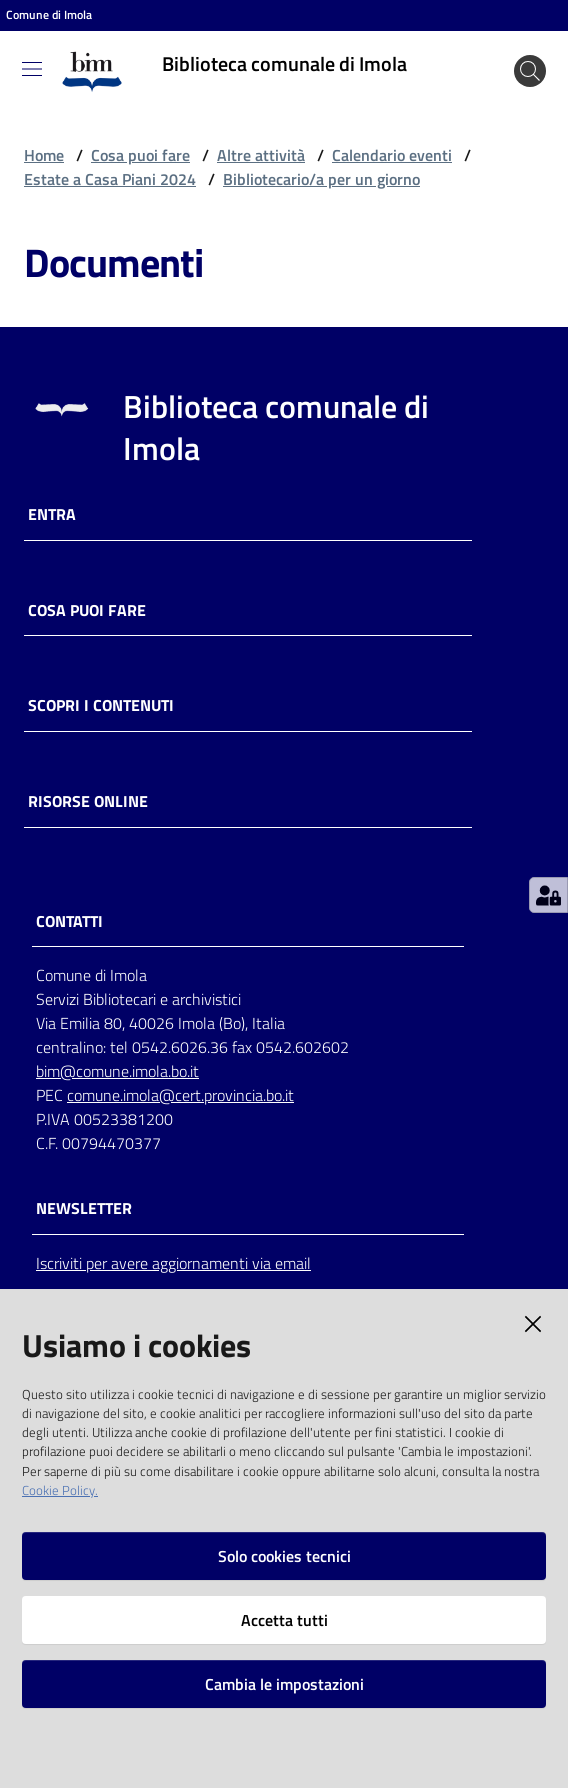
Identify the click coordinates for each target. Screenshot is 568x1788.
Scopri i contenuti (101, 705)
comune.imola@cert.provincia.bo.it (180, 1095)
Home (44, 155)
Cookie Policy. (60, 1490)
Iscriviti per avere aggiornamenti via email (173, 1263)
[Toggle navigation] (32, 69)
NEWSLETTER (84, 1208)
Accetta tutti (284, 1620)
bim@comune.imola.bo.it (117, 1071)
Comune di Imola (49, 15)
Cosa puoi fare (140, 155)
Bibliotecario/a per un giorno (321, 179)
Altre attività (261, 155)
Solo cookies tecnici (284, 1556)
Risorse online (88, 801)
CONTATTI (69, 921)
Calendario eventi (392, 155)
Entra (52, 514)
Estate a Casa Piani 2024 (110, 179)
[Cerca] (530, 71)
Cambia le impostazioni (284, 1684)
